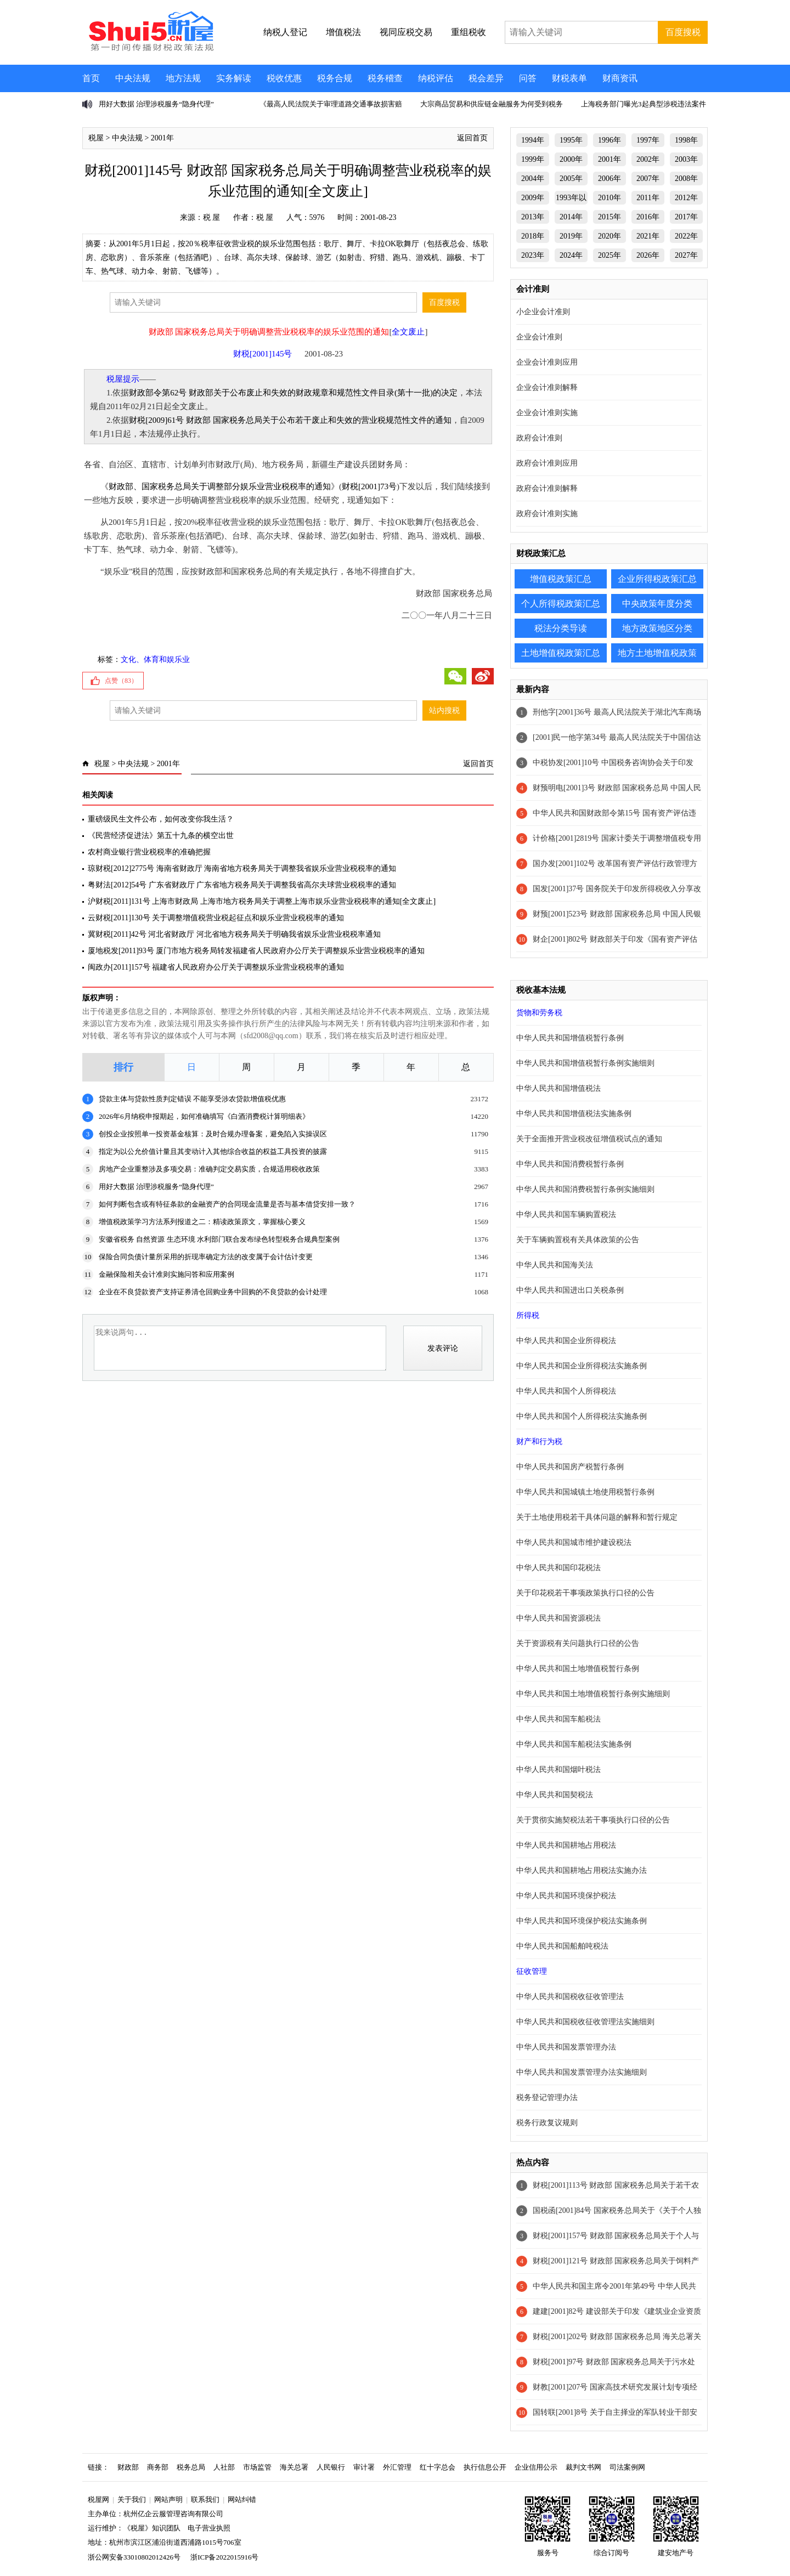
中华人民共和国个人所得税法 (566, 1391)
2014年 (571, 217)
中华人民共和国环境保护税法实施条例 (581, 1921)
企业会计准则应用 (547, 362)
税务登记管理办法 (547, 2097)
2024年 (571, 255)
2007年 (647, 178)
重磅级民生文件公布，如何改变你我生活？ (161, 819)
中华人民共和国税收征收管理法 (570, 1996)
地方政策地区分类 (657, 628)
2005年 (571, 178)
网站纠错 (242, 2499)
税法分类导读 (560, 628)
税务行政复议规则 (547, 2123)
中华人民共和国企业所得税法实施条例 (581, 1366)
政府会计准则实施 (547, 513)
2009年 (532, 198)
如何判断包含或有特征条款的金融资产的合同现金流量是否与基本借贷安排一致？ (227, 1204)
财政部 (128, 2467)
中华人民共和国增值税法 (558, 1088)
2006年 (609, 178)
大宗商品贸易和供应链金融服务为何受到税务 (491, 104)
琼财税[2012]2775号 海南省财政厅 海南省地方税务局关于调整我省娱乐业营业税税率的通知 (242, 868)
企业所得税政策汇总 (657, 579)
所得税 (527, 1315)
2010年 (609, 198)
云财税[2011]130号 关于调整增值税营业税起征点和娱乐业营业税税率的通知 (216, 918)
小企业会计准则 (543, 312)
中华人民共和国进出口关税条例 (570, 1290)
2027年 (686, 255)
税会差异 (486, 78)
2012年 (686, 198)
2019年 (571, 236)
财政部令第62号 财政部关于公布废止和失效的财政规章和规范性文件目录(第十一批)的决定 (293, 392)
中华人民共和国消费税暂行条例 (570, 1164)
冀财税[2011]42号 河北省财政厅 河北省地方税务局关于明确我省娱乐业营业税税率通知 (234, 934)
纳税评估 (435, 78)
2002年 (647, 159)
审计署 (364, 2467)
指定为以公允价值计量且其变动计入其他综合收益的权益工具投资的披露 (213, 1151)
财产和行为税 (539, 1441)
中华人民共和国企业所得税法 (566, 1341)
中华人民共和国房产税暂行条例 (570, 1467)
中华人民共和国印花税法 (558, 1568)
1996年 (609, 140)
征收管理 (531, 1971)
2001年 (162, 138)
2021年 (647, 236)
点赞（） (121, 680)
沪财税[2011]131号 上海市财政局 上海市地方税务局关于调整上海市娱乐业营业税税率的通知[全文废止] (262, 901)
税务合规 (334, 78)
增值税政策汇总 (560, 579)
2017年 (686, 217)
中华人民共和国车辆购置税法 (566, 1214)
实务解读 (233, 78)
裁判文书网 (583, 2467)
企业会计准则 (539, 337)
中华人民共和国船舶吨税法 (562, 1946)
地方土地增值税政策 (657, 653)
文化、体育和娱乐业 (155, 659)
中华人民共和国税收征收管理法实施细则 (585, 2022)
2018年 (532, 236)
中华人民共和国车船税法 (558, 1719)
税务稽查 (385, 78)
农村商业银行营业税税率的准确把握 (149, 852)
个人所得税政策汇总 (560, 603)
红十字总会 (437, 2467)
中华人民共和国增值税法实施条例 (573, 1113)
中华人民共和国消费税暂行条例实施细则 (585, 1189)
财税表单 (569, 78)
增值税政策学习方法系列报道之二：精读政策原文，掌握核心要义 (202, 1222)
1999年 (532, 159)
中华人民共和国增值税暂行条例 (570, 1038)
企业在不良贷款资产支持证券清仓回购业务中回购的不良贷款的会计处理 (213, 1292)
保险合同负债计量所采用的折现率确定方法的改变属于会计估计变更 (206, 1257)
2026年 (647, 255)
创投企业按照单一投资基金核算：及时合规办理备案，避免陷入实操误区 (213, 1134)
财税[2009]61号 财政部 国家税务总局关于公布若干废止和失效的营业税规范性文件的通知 (290, 420)
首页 (91, 78)
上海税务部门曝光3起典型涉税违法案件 (643, 104)
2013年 (532, 217)
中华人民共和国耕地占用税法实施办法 (581, 1870)
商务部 (157, 2467)
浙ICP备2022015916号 (224, 2557)
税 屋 (212, 217)
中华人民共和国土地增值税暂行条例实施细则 (593, 1694)
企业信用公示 (536, 2467)
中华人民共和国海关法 (554, 1265)
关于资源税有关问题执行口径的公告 (577, 1643)
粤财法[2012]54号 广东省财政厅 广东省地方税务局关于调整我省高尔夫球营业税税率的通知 (242, 885)
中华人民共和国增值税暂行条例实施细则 (585, 1063)
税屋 (96, 138)
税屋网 (98, 2499)
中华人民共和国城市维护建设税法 (573, 1542)
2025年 (609, 255)
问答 (528, 78)
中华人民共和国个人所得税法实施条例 (581, 1416)
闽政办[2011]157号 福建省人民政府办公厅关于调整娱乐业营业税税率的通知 (216, 967)
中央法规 (132, 78)
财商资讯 (619, 78)
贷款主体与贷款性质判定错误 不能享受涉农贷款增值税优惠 (192, 1099)
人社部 (224, 2467)
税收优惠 (284, 78)
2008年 (686, 178)
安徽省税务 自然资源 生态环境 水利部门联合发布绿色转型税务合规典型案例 (219, 1239)
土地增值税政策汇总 (560, 653)
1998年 (686, 140)
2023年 (532, 255)
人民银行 (331, 2467)
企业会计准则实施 (547, 413)
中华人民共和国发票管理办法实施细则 (581, 2072)
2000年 (571, 159)
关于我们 (131, 2499)
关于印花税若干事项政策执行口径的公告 (585, 1593)
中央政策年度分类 (657, 603)
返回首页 (472, 138)
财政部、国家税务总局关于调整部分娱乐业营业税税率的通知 (220, 486)
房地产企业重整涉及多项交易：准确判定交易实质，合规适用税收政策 (209, 1169)
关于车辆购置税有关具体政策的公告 (577, 1240)
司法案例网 (627, 2467)
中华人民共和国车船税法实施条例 (573, 1744)
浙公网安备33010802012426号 (134, 2557)
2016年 (647, 217)
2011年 (647, 198)
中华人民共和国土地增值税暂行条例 (577, 1669)
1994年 (532, 140)
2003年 (686, 159)
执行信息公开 (485, 2467)
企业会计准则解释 (547, 387)
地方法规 (183, 78)
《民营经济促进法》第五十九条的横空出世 (161, 835)
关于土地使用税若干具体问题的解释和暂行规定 (597, 1517)
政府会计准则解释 (547, 488)
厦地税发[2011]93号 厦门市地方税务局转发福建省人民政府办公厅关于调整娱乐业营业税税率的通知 (256, 951)
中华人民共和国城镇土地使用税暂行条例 (585, 1492)
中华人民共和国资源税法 (558, 1618)
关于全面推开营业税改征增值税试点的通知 (589, 1139)
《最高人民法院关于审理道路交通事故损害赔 (330, 104)
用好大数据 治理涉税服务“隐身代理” (156, 104)
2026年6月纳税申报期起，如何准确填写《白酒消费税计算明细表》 (204, 1116)
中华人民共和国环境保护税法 (566, 1896)
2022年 (686, 236)
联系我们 (205, 2499)
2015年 (609, 217)
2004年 (532, 178)
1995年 (571, 140)
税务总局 (191, 2467)
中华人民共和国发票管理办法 (566, 2047)
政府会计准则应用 (547, 463)
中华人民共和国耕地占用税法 (566, 1845)
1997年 (647, 140)
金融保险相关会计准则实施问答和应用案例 (166, 1274)
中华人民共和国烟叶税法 (558, 1769)
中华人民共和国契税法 (554, 1795)
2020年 (609, 236)
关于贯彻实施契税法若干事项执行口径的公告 (593, 1820)
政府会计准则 (539, 438)
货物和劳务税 (539, 1013)
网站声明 (168, 2499)
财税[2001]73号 (369, 486)
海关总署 (294, 2467)
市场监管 (257, 2467)
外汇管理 (397, 2467)
